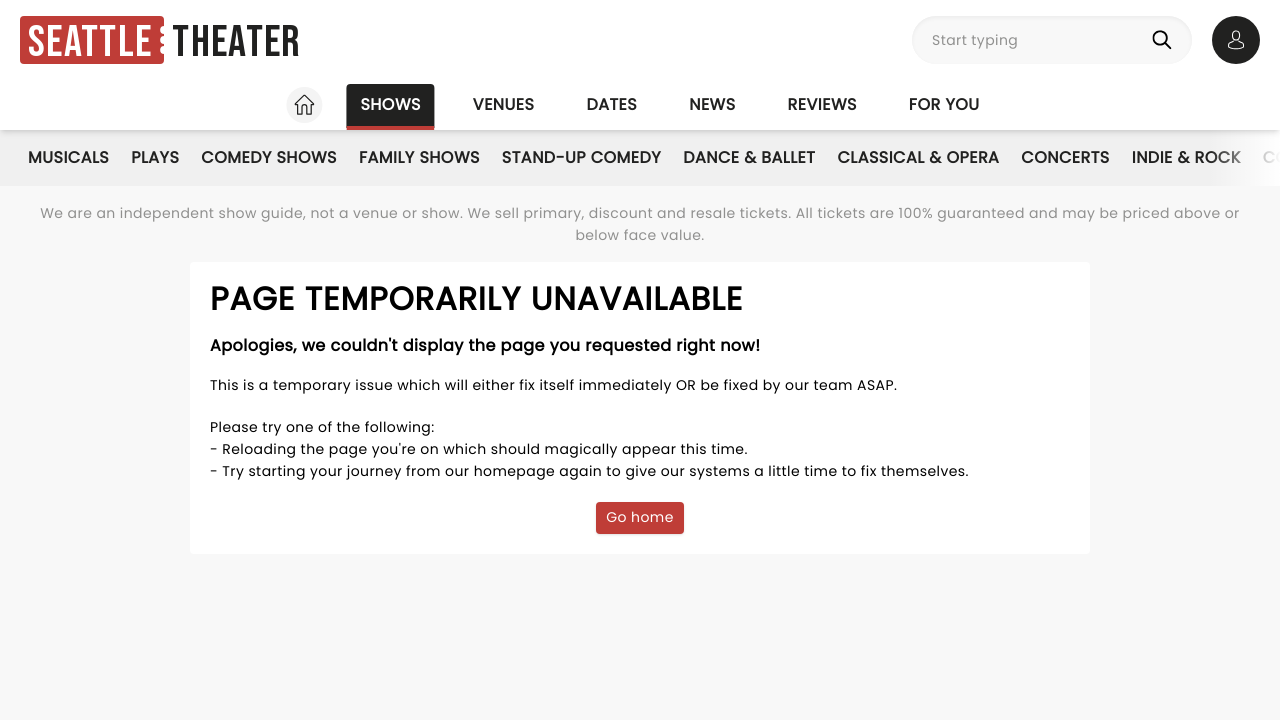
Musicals (68, 157)
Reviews (822, 104)
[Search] (1166, 40)
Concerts (1065, 157)
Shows (390, 104)
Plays (155, 157)
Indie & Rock (1186, 157)
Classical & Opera (918, 157)
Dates (611, 104)
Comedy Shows (269, 157)
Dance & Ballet (749, 157)
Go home (640, 517)
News (712, 104)
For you (944, 104)
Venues (504, 104)
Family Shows (419, 157)
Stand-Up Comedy (581, 157)
